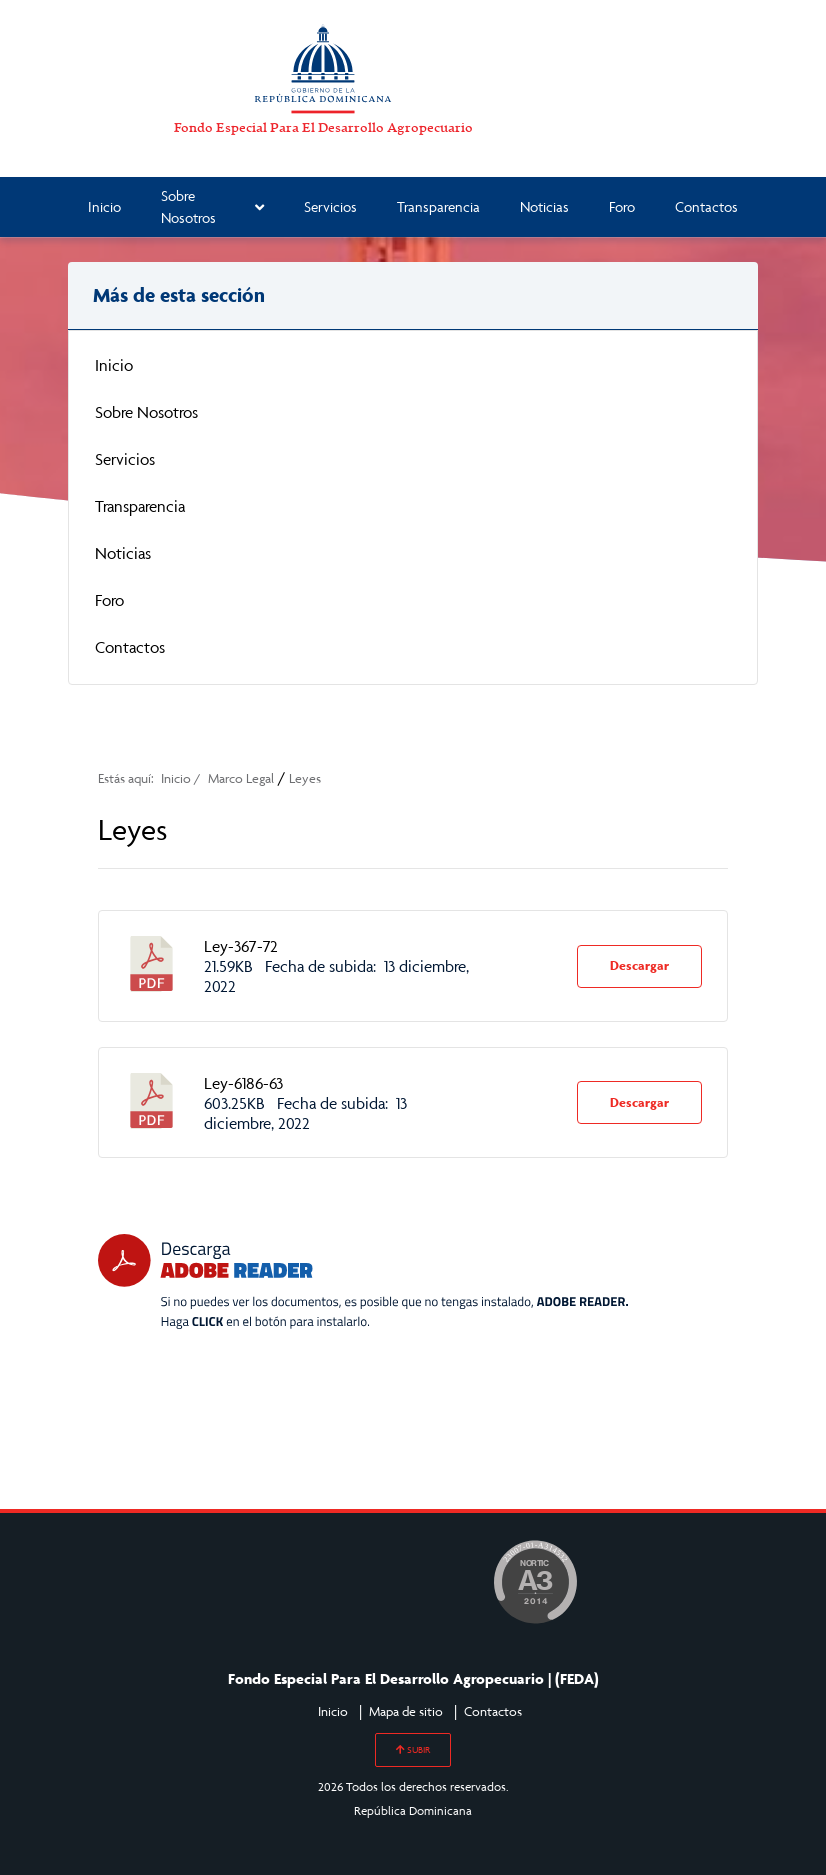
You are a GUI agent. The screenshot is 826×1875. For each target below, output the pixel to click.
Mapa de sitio (406, 1711)
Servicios (330, 206)
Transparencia (438, 206)
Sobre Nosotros (212, 207)
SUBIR (413, 1750)
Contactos (706, 206)
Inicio (104, 206)
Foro (622, 206)
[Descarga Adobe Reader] (363, 1282)
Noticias (544, 206)
